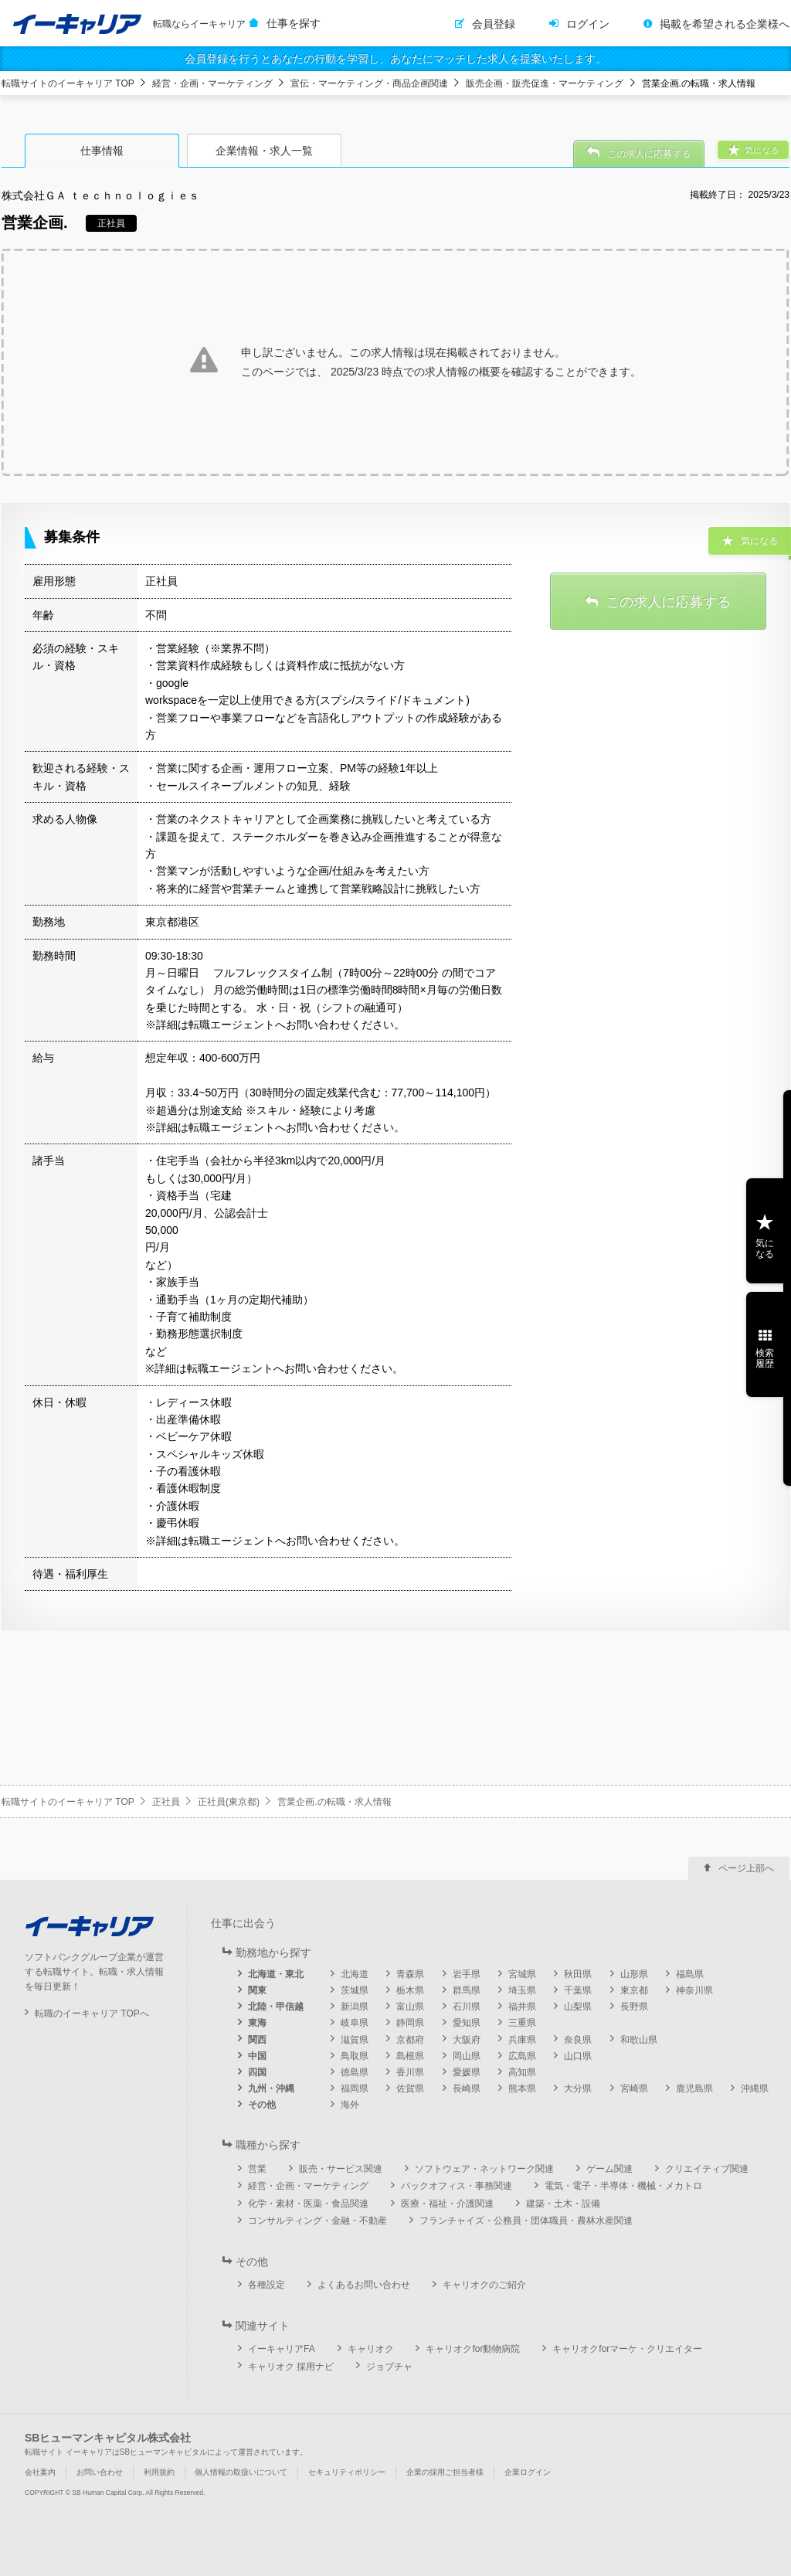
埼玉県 (522, 1990)
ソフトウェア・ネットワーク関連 (484, 2168)
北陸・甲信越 (276, 2006)
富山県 (410, 2006)
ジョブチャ (389, 2366)
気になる (764, 1248)
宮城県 (522, 1974)
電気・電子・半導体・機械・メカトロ (623, 2185)
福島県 (690, 1974)
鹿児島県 (694, 2088)
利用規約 (159, 2472)
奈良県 (578, 2039)
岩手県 (466, 1974)
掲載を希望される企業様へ (724, 24)
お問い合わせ (99, 2472)
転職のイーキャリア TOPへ (92, 2013)
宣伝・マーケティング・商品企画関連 (369, 83)
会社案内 (40, 2472)
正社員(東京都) (229, 1801)
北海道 (354, 1974)
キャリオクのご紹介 (484, 2284)
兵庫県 (522, 2039)
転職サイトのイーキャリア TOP (68, 83)
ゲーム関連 (609, 2168)
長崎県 (466, 2088)
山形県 (634, 1974)
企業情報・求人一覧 (264, 150)
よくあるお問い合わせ (363, 2284)
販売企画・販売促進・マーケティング (544, 83)
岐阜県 (354, 2022)
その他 (262, 2104)
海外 (350, 2104)
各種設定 (266, 2284)
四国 (257, 2072)
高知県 (522, 2072)
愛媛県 (466, 2072)
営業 (257, 2168)
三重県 (522, 2022)
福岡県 (354, 2088)
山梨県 (578, 2006)
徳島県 (354, 2072)
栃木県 (410, 1990)
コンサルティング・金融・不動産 (317, 2220)
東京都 (634, 1990)
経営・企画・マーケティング (212, 83)
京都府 (410, 2039)
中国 (257, 2056)
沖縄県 (755, 2088)
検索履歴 (764, 1358)
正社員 (166, 1801)
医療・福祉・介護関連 (447, 2203)
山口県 (578, 2056)
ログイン (587, 24)
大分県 (578, 2088)
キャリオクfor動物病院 (473, 2348)
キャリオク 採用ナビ (291, 2366)
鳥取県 (354, 2056)
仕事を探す (293, 23)
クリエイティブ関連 (707, 2168)
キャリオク (371, 2348)
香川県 (410, 2072)
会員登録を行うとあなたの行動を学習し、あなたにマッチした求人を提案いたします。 (395, 59)
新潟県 (354, 2006)
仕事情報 (102, 150)
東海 (257, 2022)
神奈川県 (694, 1990)
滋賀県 (354, 2039)
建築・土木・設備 (563, 2203)
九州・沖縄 (271, 2088)
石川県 (466, 2006)
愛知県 (466, 2022)
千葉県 (578, 1990)
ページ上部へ (746, 1868)
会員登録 (493, 24)
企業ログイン (527, 2472)
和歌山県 (638, 2039)
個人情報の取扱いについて (241, 2472)
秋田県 (578, 1974)
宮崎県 (634, 2088)
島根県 (410, 2056)
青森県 (410, 1974)
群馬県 (466, 1990)
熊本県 (522, 2088)
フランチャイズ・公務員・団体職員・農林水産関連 (526, 2220)
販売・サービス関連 (340, 2168)
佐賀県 (410, 2088)
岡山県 (466, 2056)
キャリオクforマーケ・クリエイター (627, 2348)
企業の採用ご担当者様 (445, 2472)
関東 (257, 1990)
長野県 (634, 2006)
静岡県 (410, 2022)
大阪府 (466, 2039)
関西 (257, 2039)
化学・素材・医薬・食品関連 (308, 2203)
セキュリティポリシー (346, 2472)
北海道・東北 (276, 1974)
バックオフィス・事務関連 (456, 2185)
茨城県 (354, 1990)
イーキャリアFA (281, 2348)
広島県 (522, 2056)
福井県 (522, 2006)
